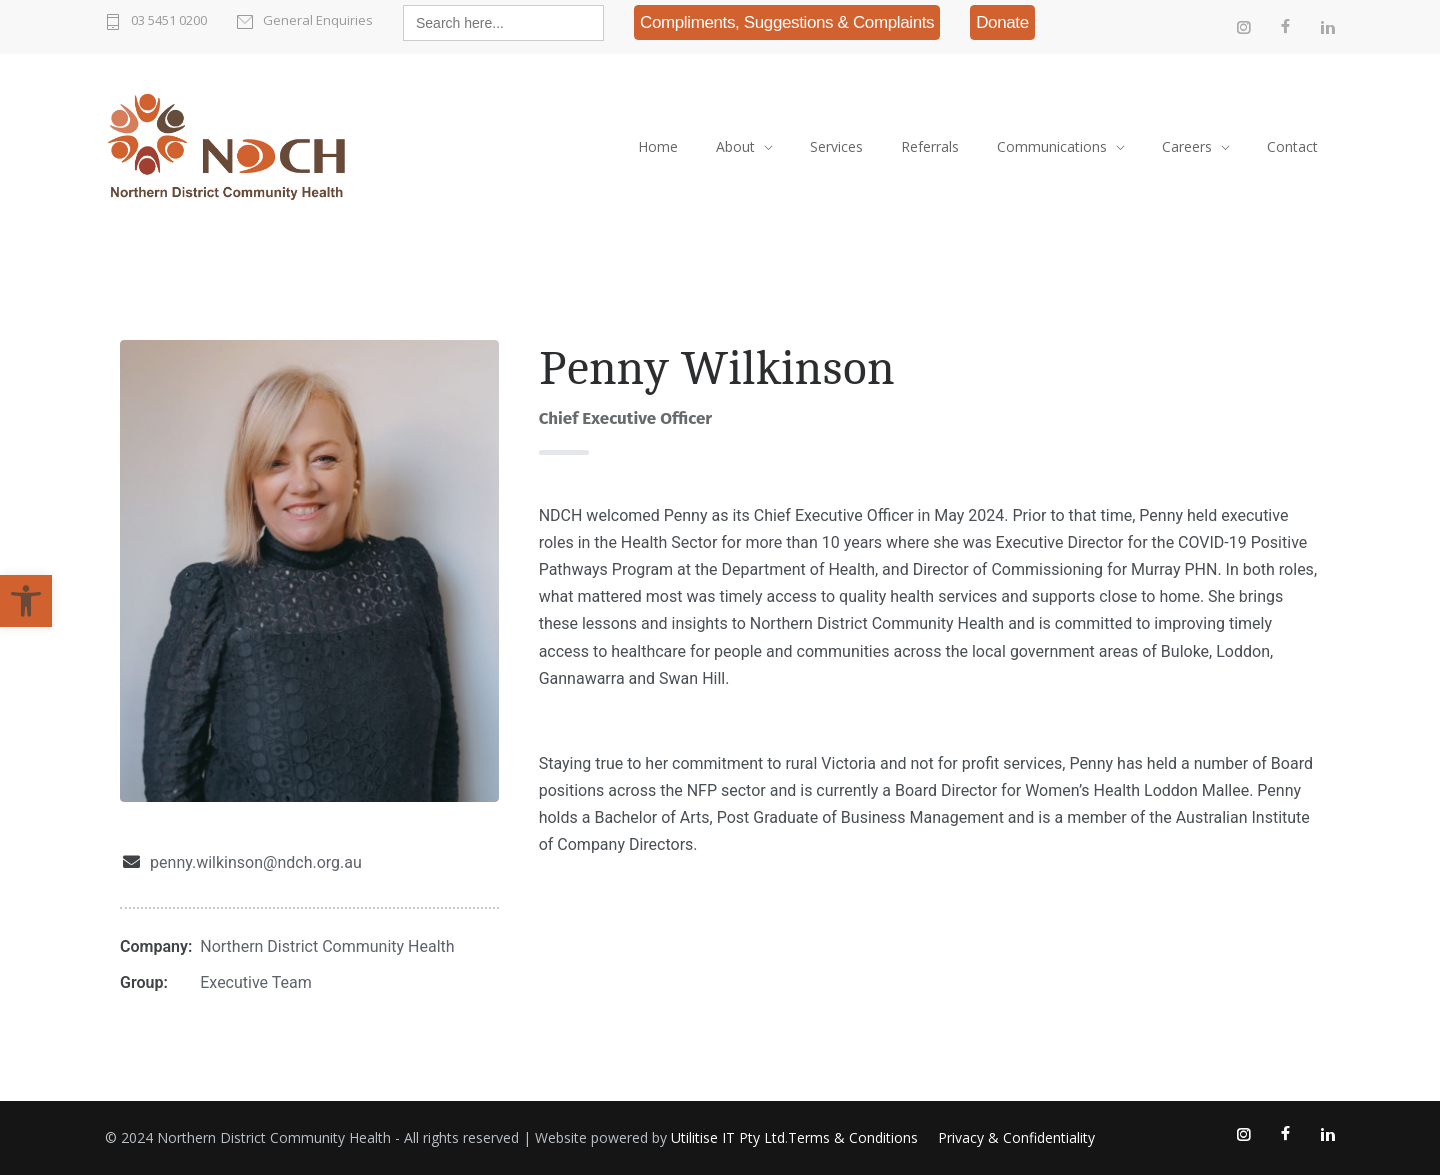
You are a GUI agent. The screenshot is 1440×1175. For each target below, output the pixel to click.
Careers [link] (1187, 146)
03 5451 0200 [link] (169, 20)
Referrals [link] (930, 146)
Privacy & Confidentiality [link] (1016, 1137)
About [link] (735, 146)
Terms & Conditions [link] (853, 1137)
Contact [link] (1292, 146)
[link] (26, 601)
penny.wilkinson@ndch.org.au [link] (256, 862)
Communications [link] (1052, 146)
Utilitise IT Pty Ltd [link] (728, 1137)
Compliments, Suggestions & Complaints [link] (787, 22)
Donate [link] (1002, 22)
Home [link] (658, 146)
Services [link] (836, 146)
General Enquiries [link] (318, 20)
